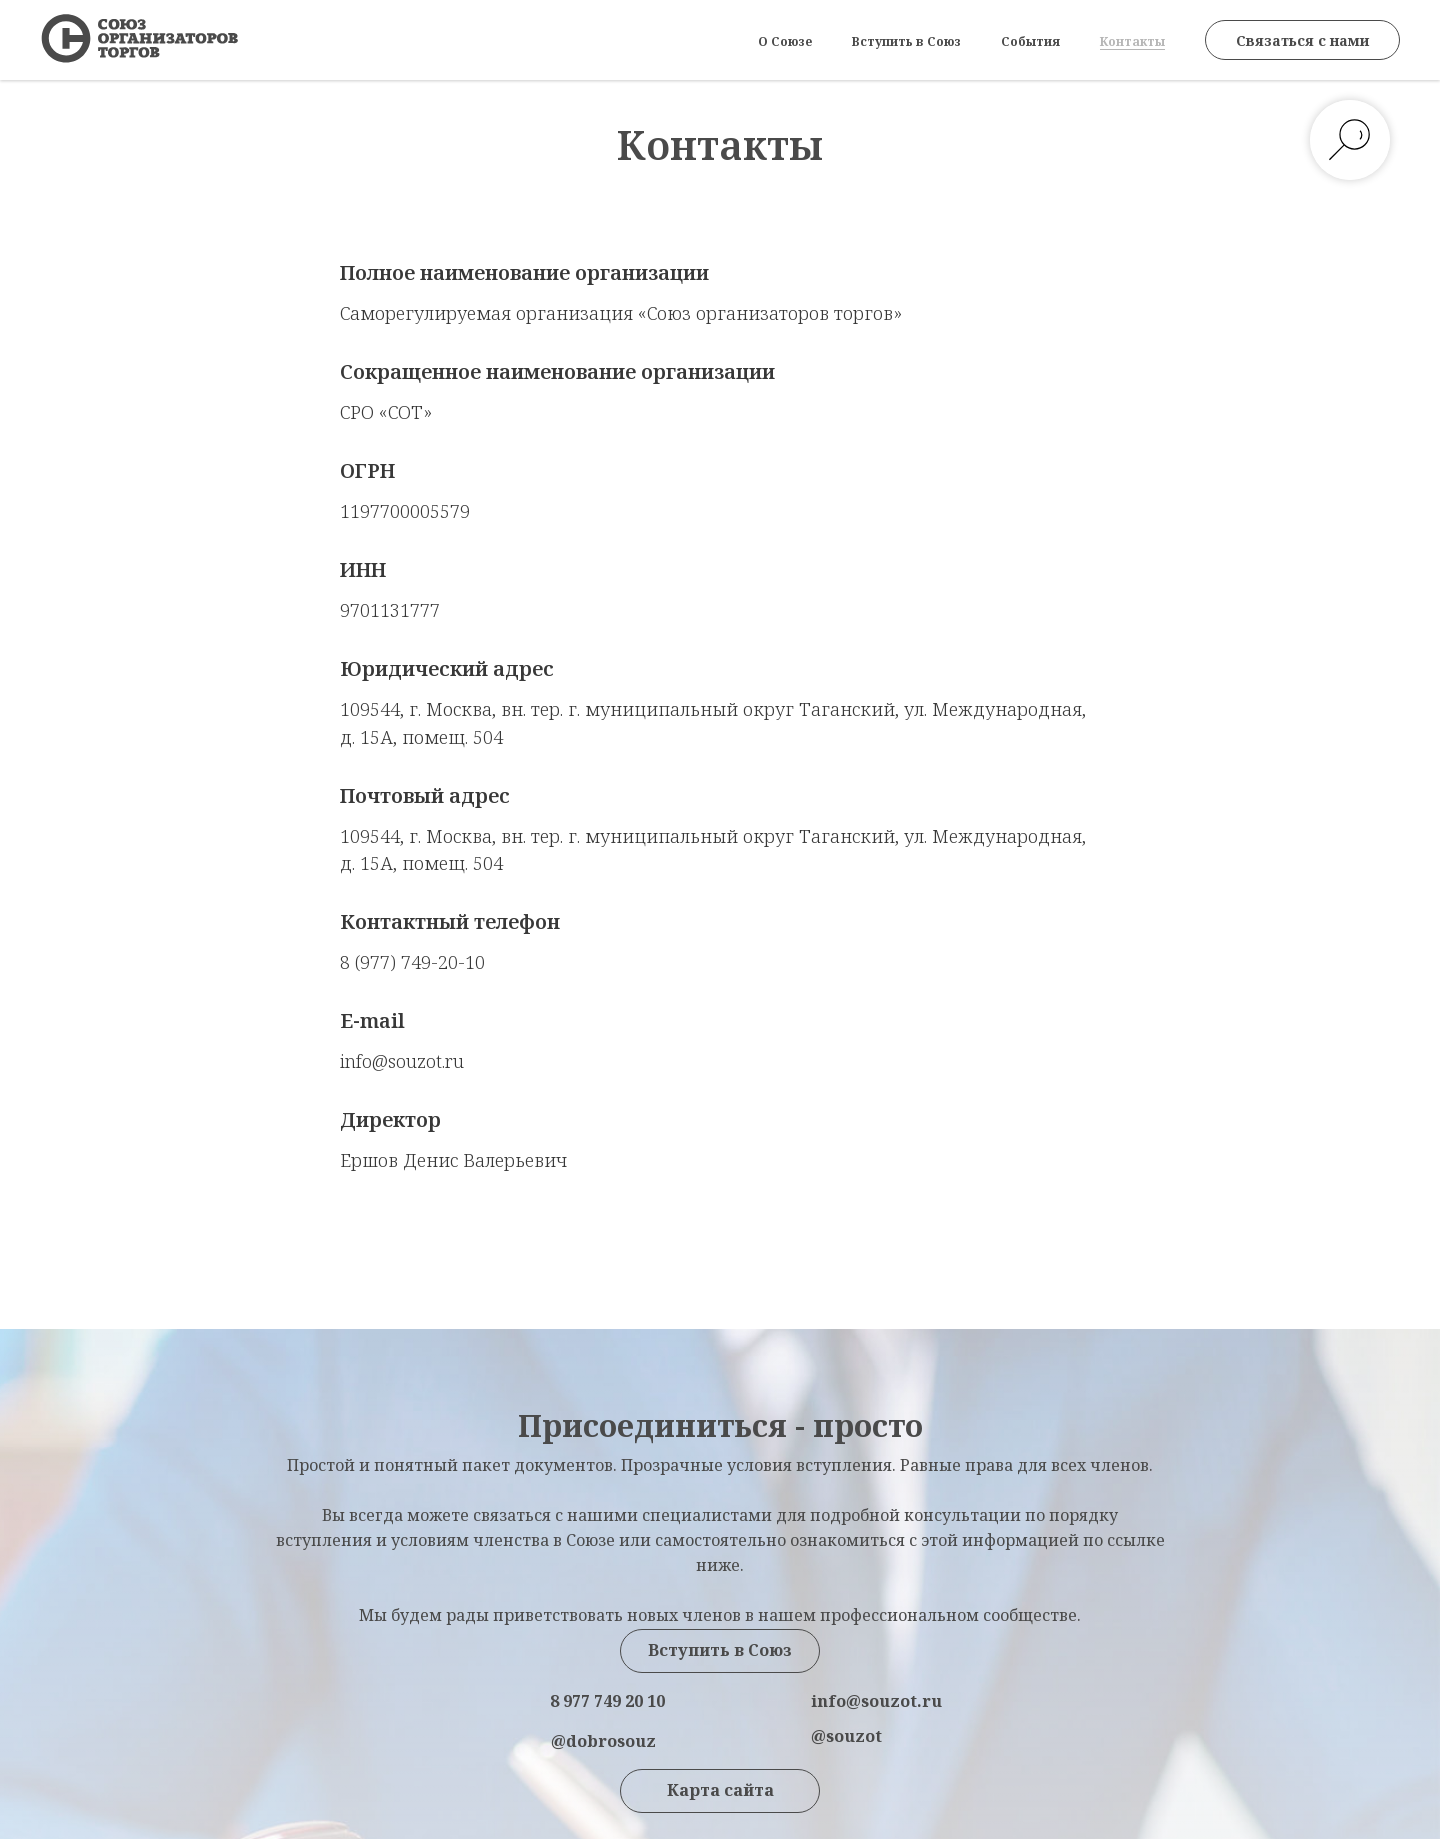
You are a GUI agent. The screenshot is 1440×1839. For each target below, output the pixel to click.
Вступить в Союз (906, 41)
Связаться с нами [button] (1302, 40)
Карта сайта (720, 1790)
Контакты (1132, 41)
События (1030, 41)
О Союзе (785, 41)
